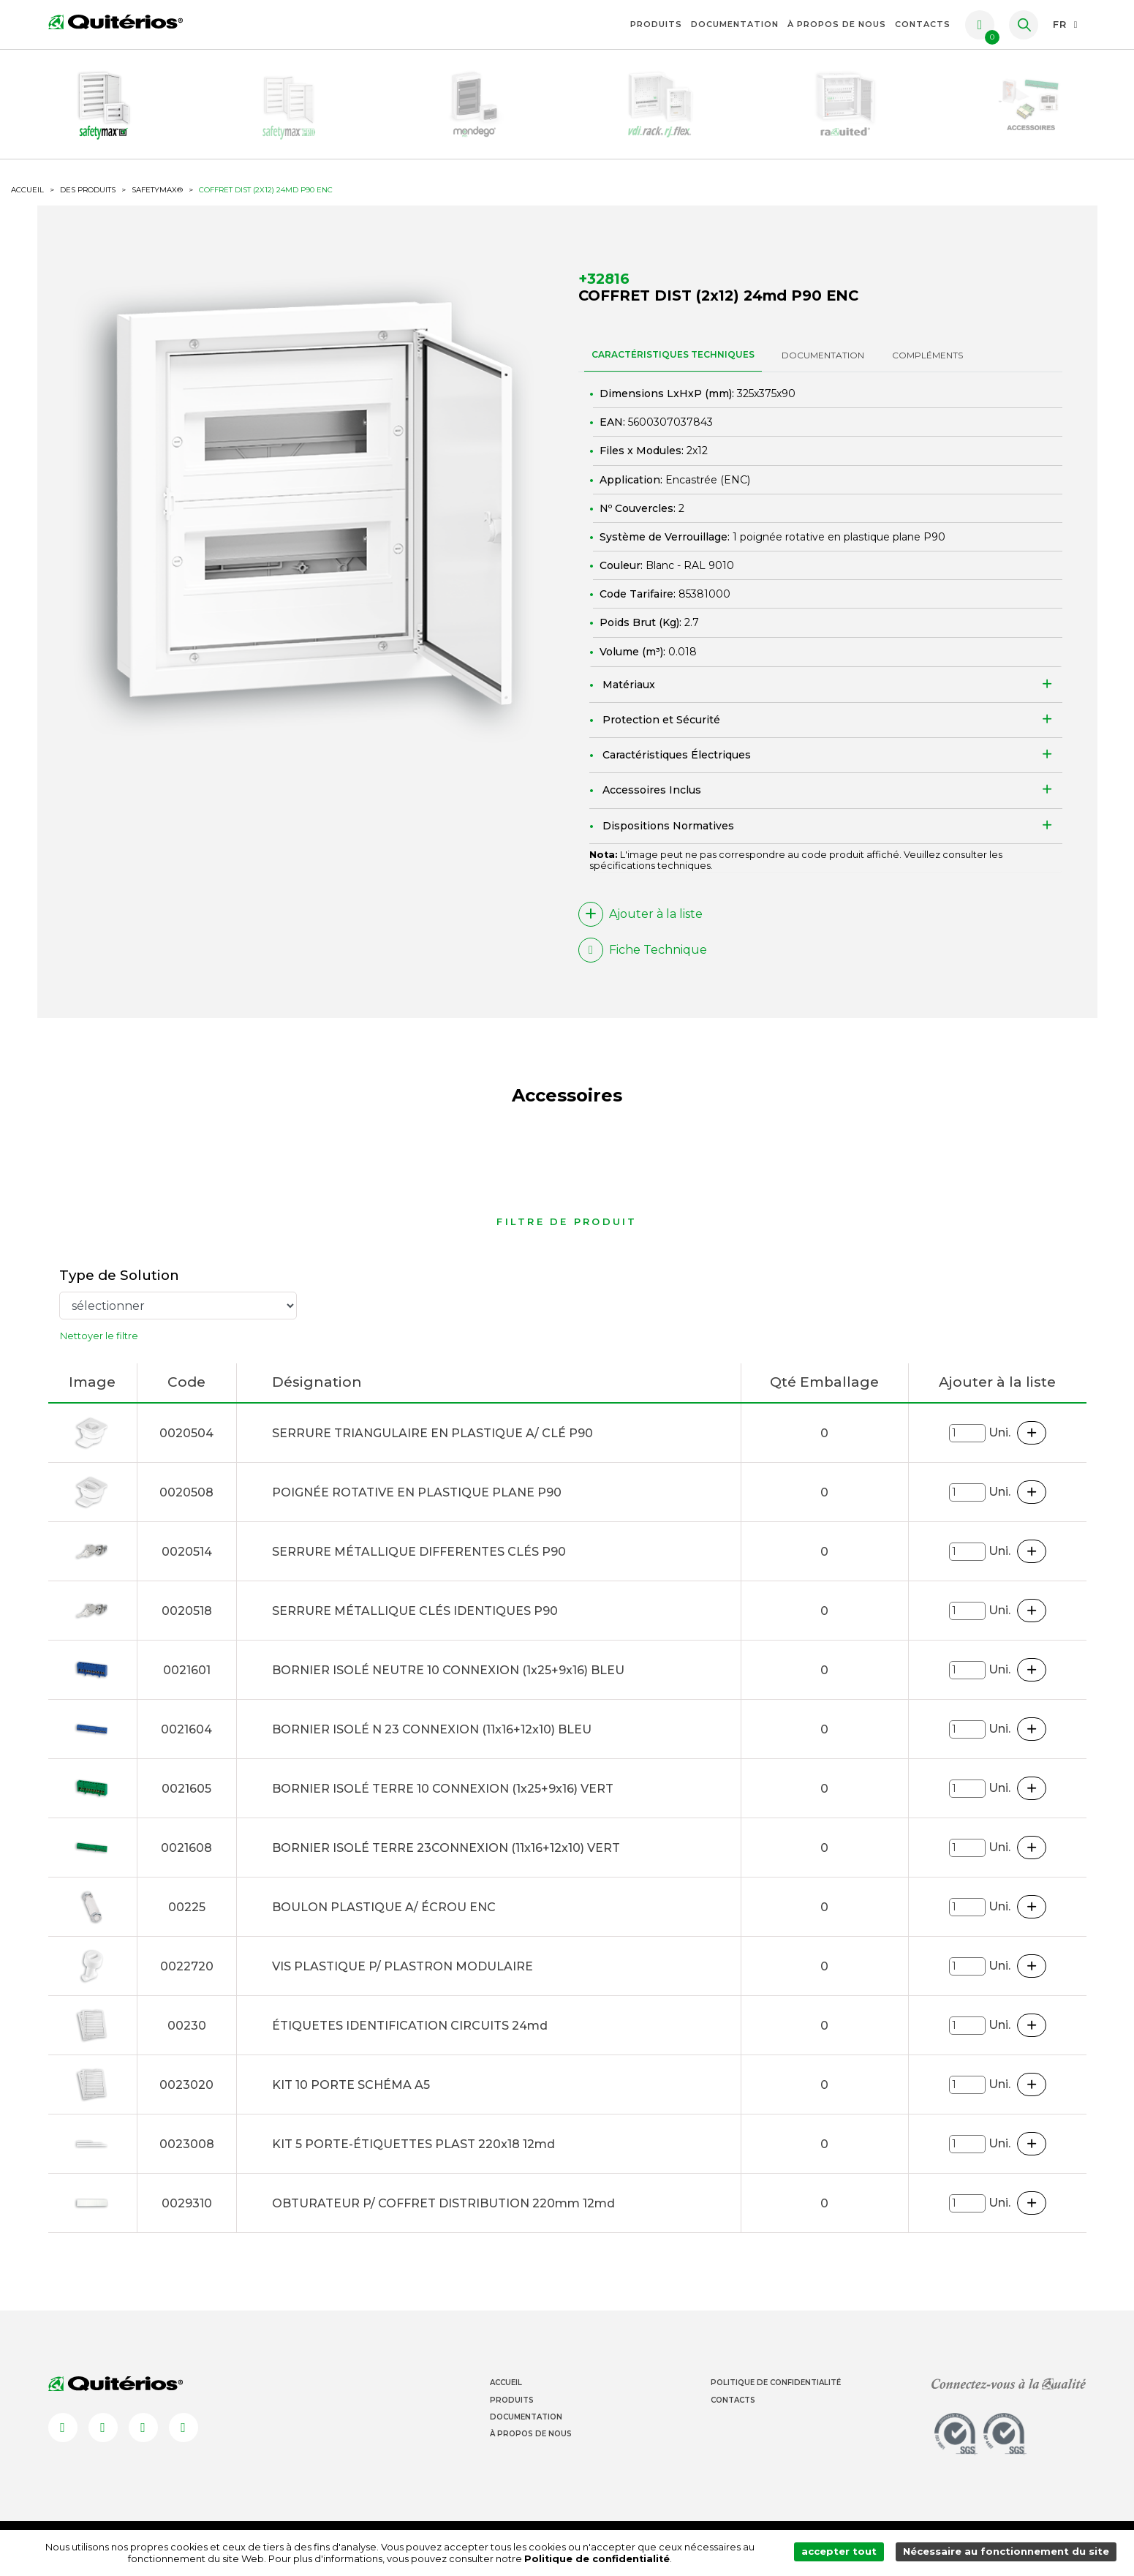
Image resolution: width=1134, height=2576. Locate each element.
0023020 (186, 2095)
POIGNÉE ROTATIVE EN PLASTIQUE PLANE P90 (417, 1503)
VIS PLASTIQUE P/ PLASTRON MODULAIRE (402, 1977)
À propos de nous (836, 24)
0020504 (186, 1443)
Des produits (88, 198)
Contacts (922, 24)
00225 (186, 1917)
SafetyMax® (157, 198)
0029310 (187, 2214)
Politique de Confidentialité (776, 2393)
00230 (186, 2036)
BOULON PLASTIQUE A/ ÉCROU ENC (384, 1917)
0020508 (186, 1503)
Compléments (927, 363)
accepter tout (843, 2552)
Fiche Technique (642, 958)
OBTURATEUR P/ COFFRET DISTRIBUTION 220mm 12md (443, 2214)
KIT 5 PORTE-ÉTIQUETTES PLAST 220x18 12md (413, 2154)
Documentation (735, 24)
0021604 (186, 1740)
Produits (656, 24)
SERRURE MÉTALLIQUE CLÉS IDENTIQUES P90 (415, 1621)
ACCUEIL (27, 198)
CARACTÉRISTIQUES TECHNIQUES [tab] (673, 363)
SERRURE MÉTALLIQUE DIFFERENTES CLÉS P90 (419, 1562)
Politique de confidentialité (600, 2558)
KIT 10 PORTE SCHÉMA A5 (351, 2095)
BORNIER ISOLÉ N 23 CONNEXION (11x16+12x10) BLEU (431, 1740)
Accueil (506, 2393)
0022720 (186, 1977)
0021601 (187, 1680)
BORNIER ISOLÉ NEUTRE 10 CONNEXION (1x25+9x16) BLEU (448, 1680)
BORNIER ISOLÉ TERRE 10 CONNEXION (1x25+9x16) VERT (442, 1799)
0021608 (186, 1858)
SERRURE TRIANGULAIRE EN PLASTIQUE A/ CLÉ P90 (432, 1443)
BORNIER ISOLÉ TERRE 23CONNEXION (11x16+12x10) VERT (446, 1858)
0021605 (186, 1799)
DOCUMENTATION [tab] (823, 363)
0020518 (187, 1621)
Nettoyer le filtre (99, 1346)
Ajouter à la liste (640, 923)
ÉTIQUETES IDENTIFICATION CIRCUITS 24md (410, 2036)
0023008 (186, 2154)
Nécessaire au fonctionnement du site (1007, 2552)
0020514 (187, 1562)
